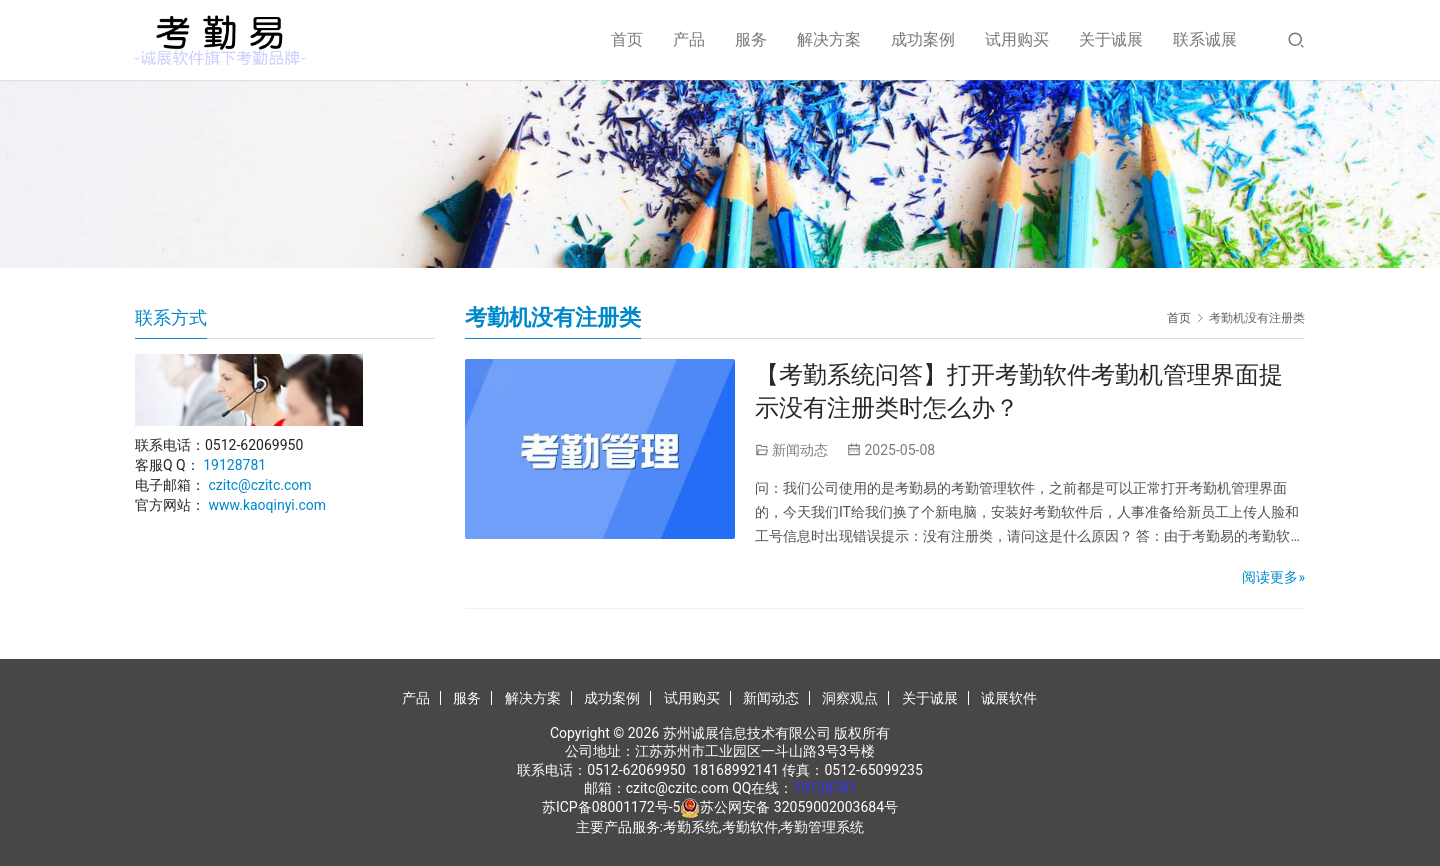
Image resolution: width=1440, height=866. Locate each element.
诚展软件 (1009, 698)
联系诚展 (1205, 39)
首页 (627, 39)
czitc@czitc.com (259, 485)
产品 (689, 39)
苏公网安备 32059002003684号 (799, 807)
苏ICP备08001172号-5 (611, 807)
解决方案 (829, 39)
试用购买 (1017, 39)
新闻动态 (800, 450)
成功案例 (923, 39)
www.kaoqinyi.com (267, 505)
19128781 (234, 465)
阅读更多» (1273, 577)
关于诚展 (1111, 39)
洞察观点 (850, 698)
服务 (751, 39)
